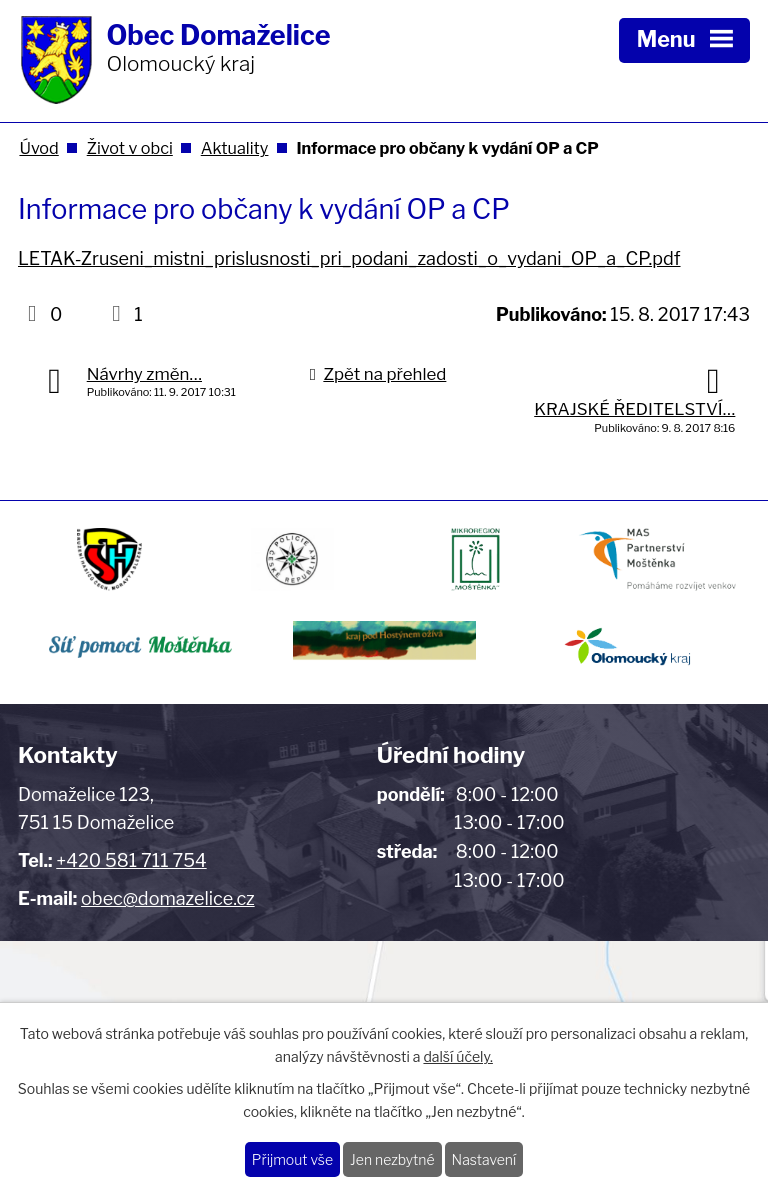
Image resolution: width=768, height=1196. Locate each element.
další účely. (457, 1056)
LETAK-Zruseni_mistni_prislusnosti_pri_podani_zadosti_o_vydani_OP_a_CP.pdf (349, 258)
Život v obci (130, 148)
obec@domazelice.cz (168, 898)
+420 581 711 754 (131, 860)
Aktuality (235, 148)
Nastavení (484, 1159)
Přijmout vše (292, 1159)
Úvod (38, 148)
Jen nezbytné (392, 1159)
